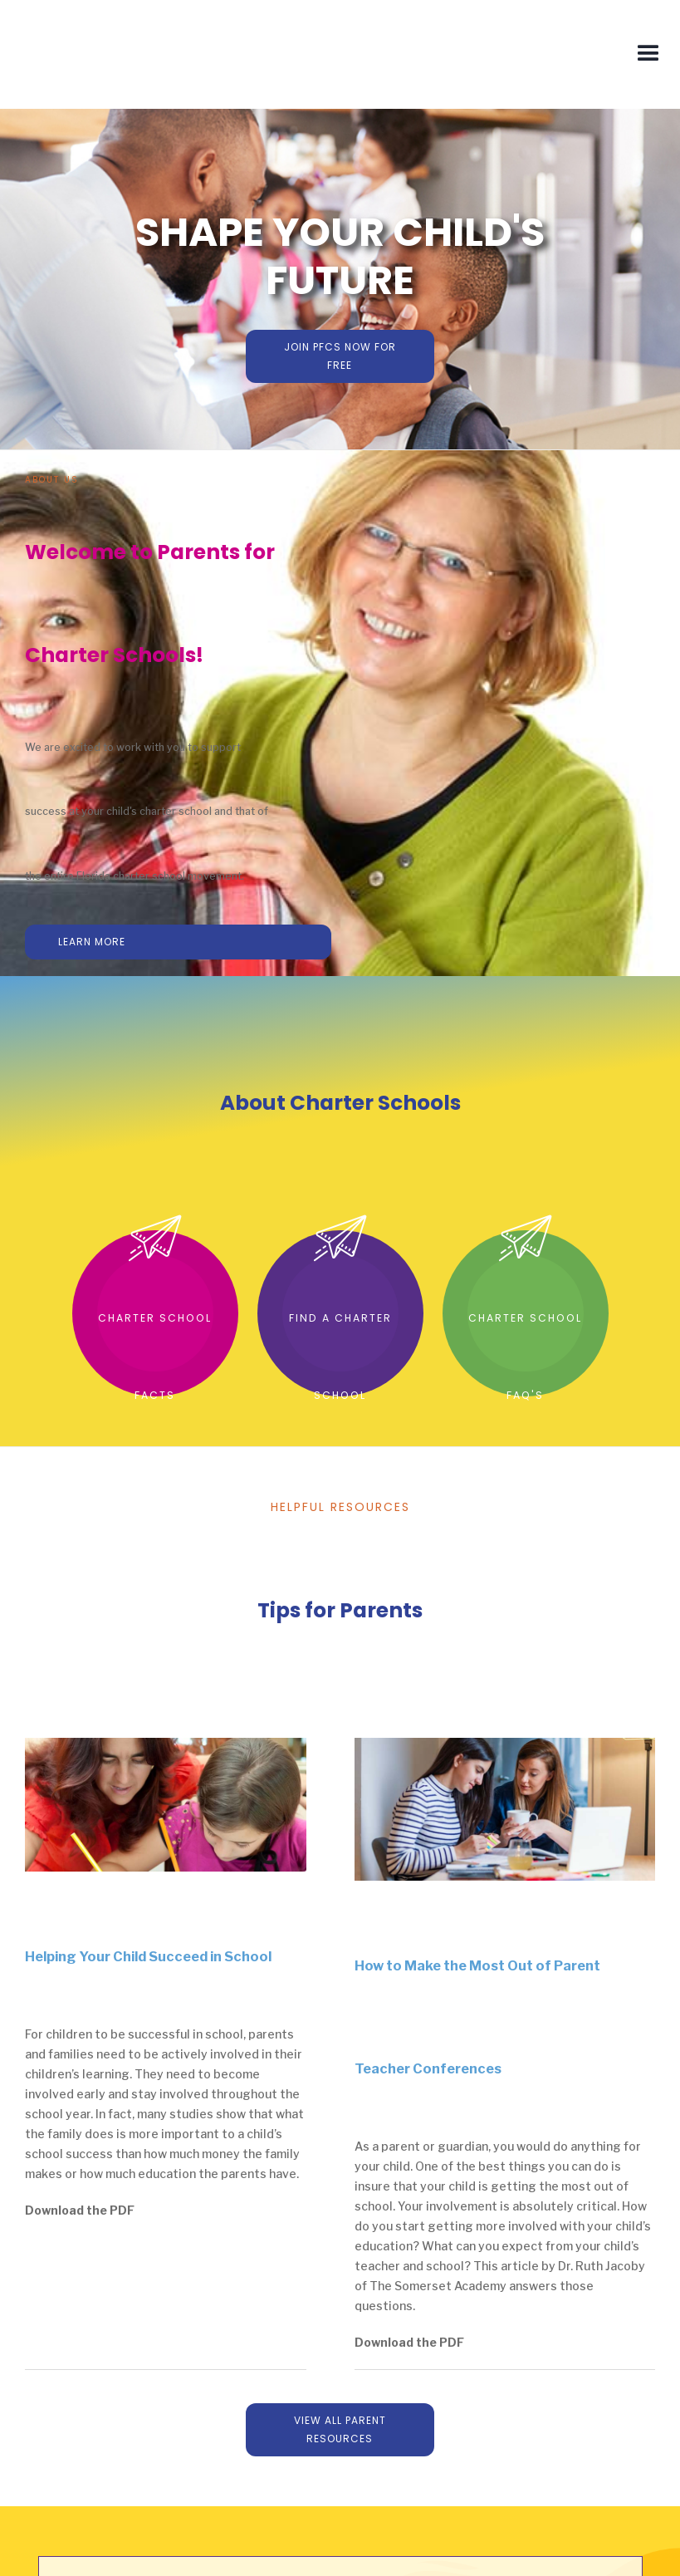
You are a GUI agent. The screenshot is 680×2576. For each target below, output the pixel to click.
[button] (648, 54)
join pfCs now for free (340, 356)
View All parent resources (340, 2429)
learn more (91, 942)
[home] (153, 54)
